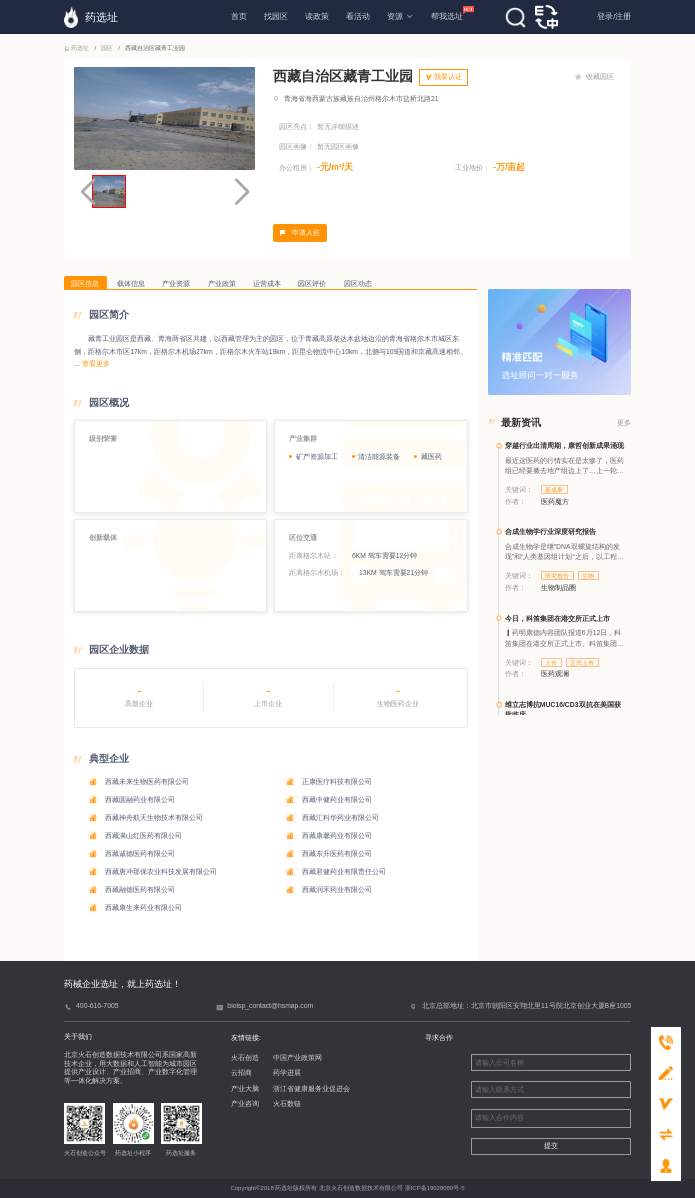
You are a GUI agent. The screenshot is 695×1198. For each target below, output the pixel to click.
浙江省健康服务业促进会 (311, 1088)
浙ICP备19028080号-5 (435, 1188)
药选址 (77, 48)
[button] (242, 192)
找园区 (276, 16)
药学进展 (287, 1072)
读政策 (317, 16)
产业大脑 (245, 1088)
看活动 (358, 16)
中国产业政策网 (297, 1057)
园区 (106, 48)
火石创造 (245, 1057)
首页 (239, 16)
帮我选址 (447, 13)
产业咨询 (245, 1103)
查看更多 (96, 363)
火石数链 (287, 1103)
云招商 (241, 1072)
